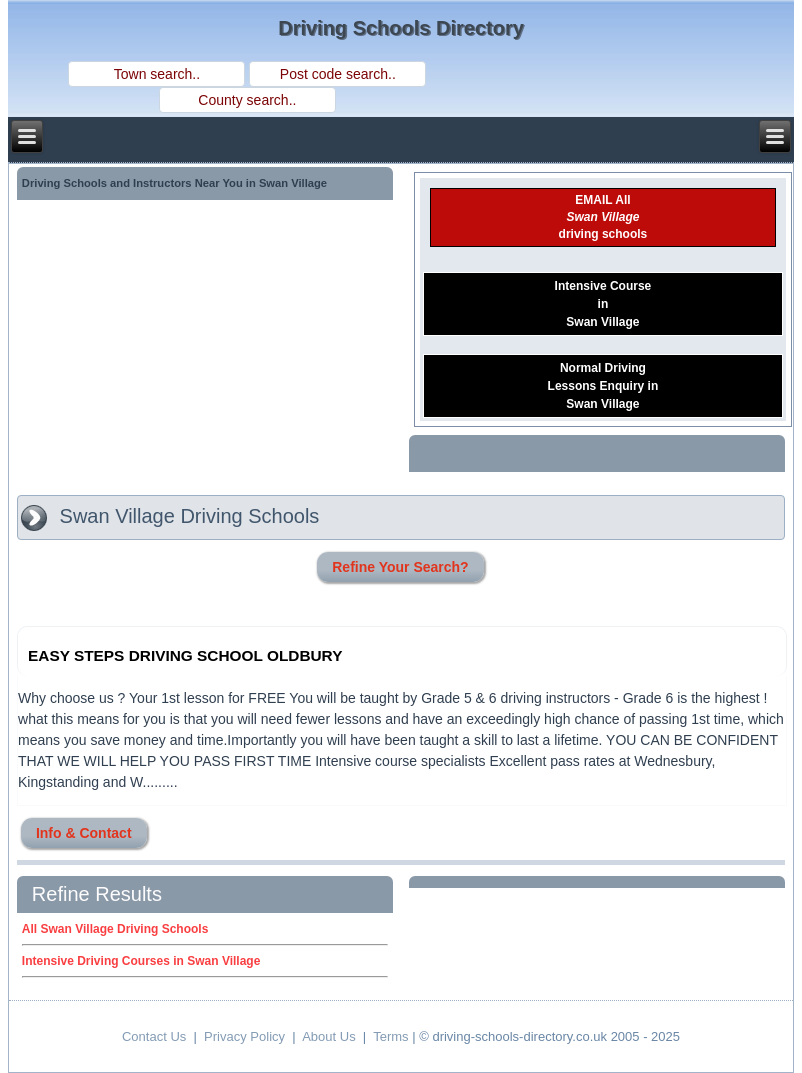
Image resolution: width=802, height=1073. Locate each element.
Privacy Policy (244, 1036)
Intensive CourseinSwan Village (603, 304)
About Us (328, 1036)
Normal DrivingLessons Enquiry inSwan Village (603, 386)
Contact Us (154, 1036)
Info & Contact (84, 833)
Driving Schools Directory (401, 28)
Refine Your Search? (400, 567)
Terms (390, 1036)
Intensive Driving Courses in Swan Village (141, 961)
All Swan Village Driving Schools (115, 929)
